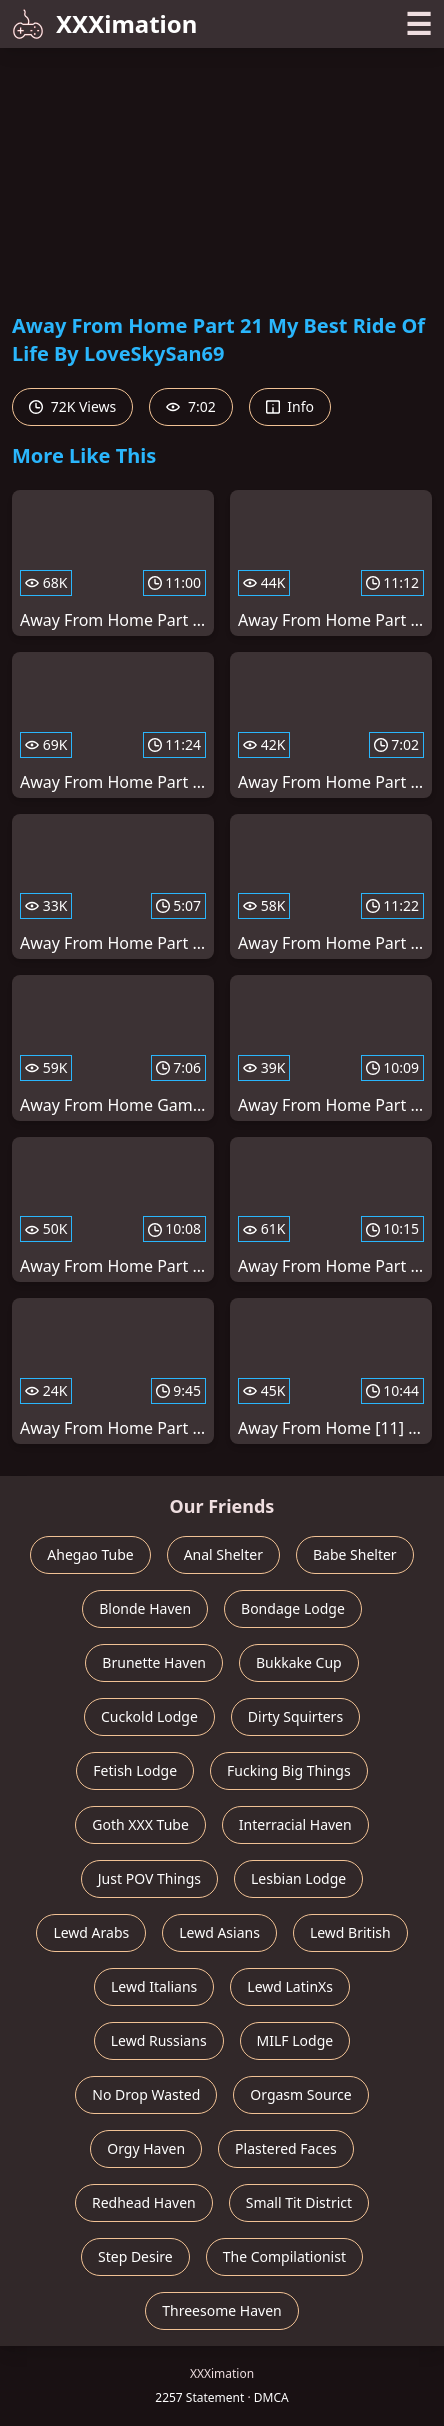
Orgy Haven (146, 2148)
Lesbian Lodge (298, 1878)
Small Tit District (299, 2202)
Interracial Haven (295, 1824)
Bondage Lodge (293, 1608)
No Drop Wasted (146, 2094)
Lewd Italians (154, 1986)
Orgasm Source (300, 2094)
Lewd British (350, 1932)
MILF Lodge (295, 2040)
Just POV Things (149, 1878)
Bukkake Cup (299, 1662)
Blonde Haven (145, 1608)
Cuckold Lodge (149, 1716)
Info (290, 406)
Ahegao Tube (90, 1554)
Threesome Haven (221, 2310)
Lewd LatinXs (290, 1986)
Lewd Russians (159, 2040)
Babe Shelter (355, 1554)
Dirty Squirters (295, 1716)
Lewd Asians (219, 1932)
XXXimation (104, 23)
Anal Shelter (223, 1554)
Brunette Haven (154, 1662)
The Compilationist (284, 2256)
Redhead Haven (144, 2202)
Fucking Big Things (289, 1770)
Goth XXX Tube (140, 1824)
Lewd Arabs (91, 1932)
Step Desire (135, 2256)
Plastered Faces (286, 2148)
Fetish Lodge (135, 1770)
